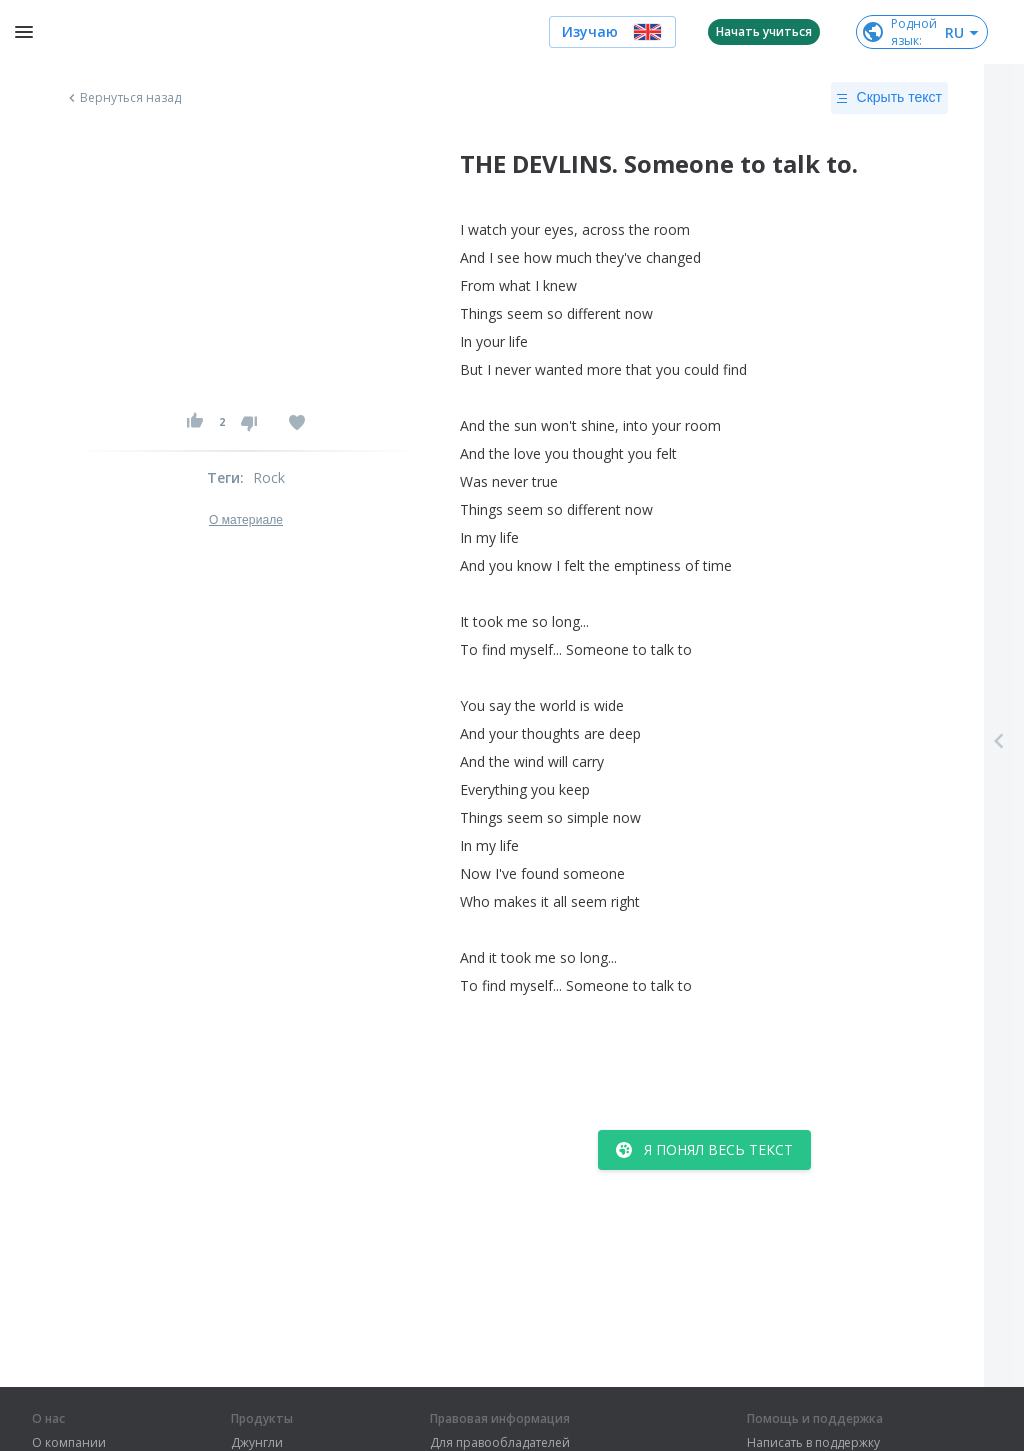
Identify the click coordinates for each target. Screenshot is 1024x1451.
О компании (69, 1443)
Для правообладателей (500, 1443)
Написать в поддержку (813, 1443)
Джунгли (257, 1443)
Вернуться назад (123, 98)
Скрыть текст (889, 98)
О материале (246, 520)
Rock (269, 477)
